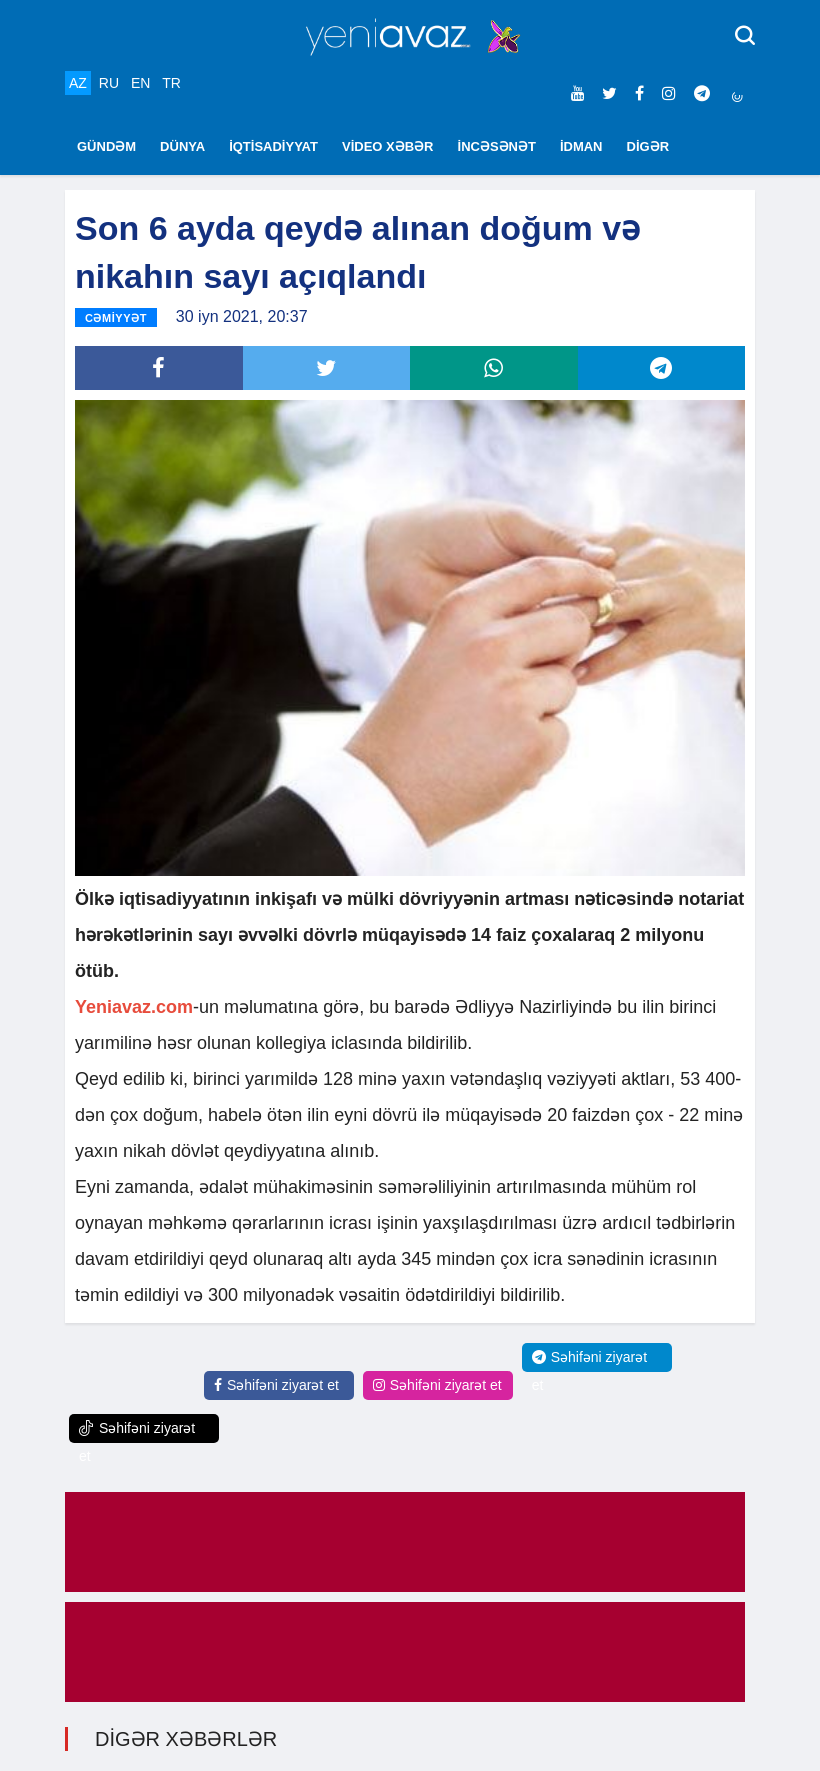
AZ (78, 83)
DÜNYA (182, 146)
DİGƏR (648, 146)
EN (140, 83)
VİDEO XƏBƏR (388, 146)
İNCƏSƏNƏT (497, 146)
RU (109, 83)
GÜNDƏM (106, 146)
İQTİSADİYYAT (273, 146)
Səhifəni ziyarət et (276, 1385)
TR (171, 83)
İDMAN (581, 146)
